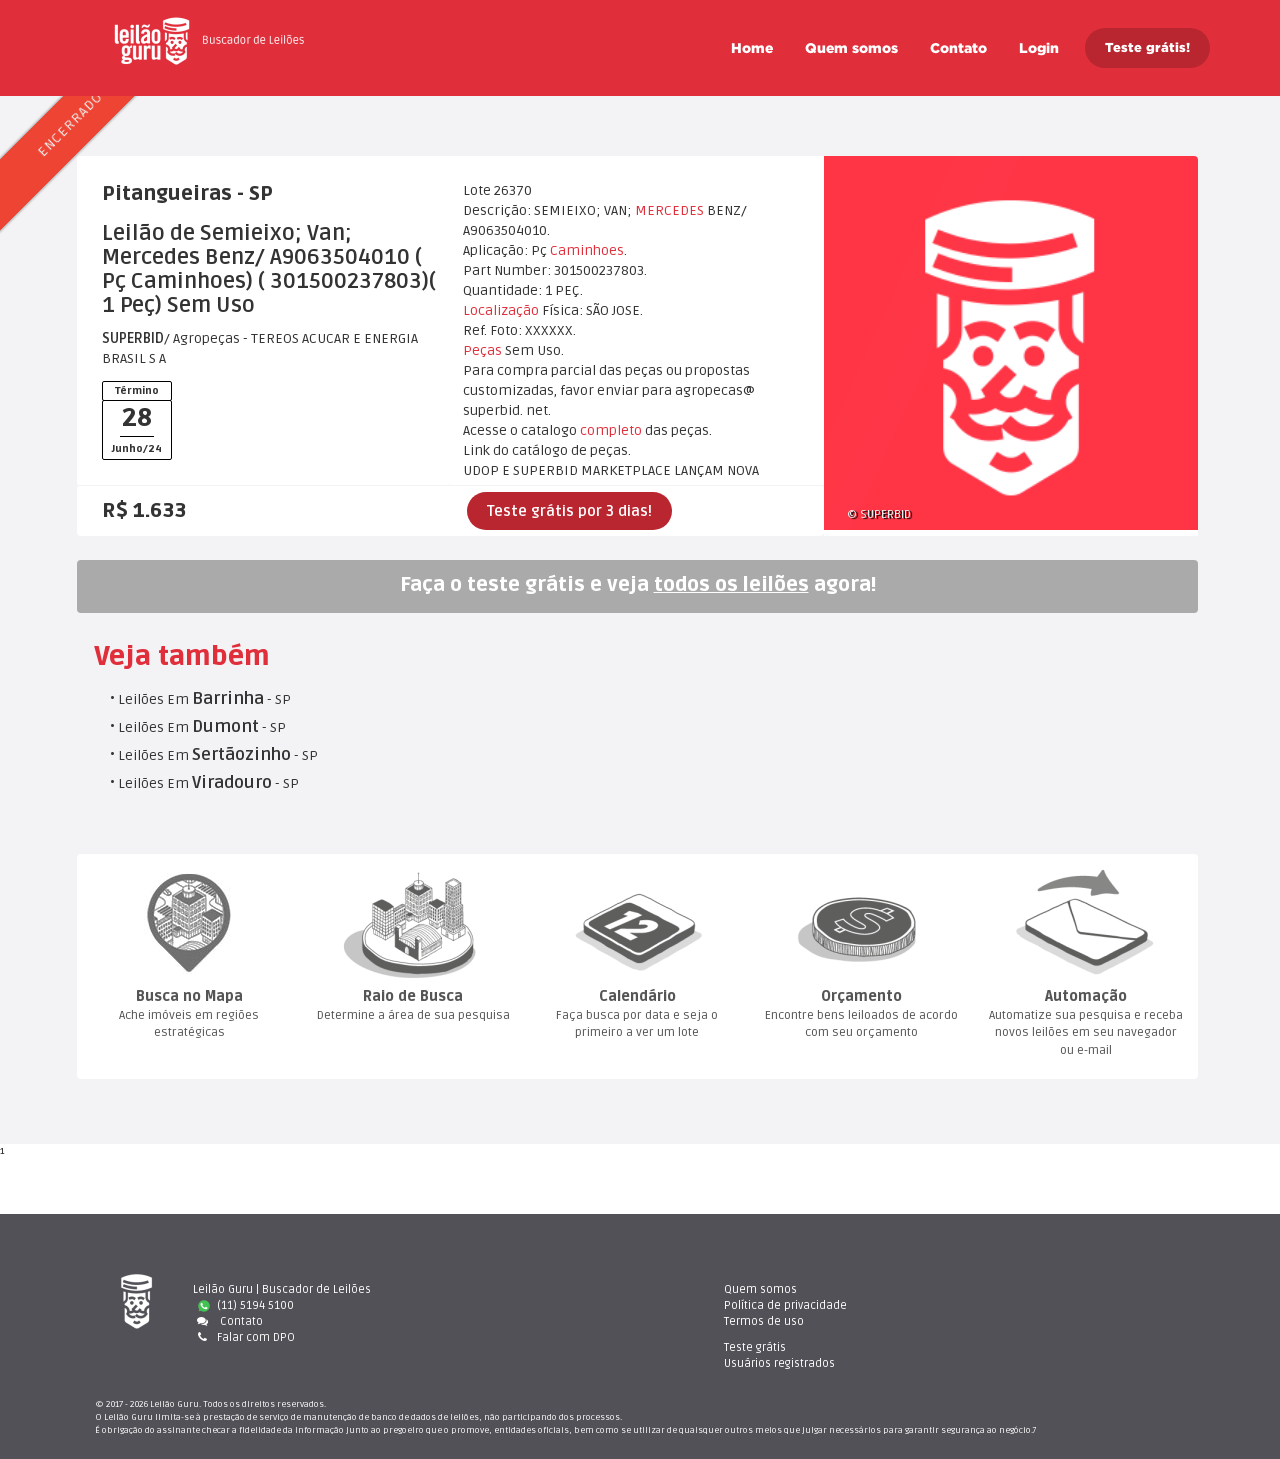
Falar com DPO (244, 1336)
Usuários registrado (1028, 1305)
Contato (958, 48)
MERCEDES (669, 210)
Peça (482, 350)
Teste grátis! (1147, 47)
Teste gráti (1004, 1289)
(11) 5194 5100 (246, 1305)
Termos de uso (720, 1321)
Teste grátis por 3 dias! (569, 511)
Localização (501, 310)
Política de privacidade (741, 1305)
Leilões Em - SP (204, 699)
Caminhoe (587, 250)
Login (1039, 48)
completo (611, 430)
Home (752, 48)
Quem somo (851, 48)
